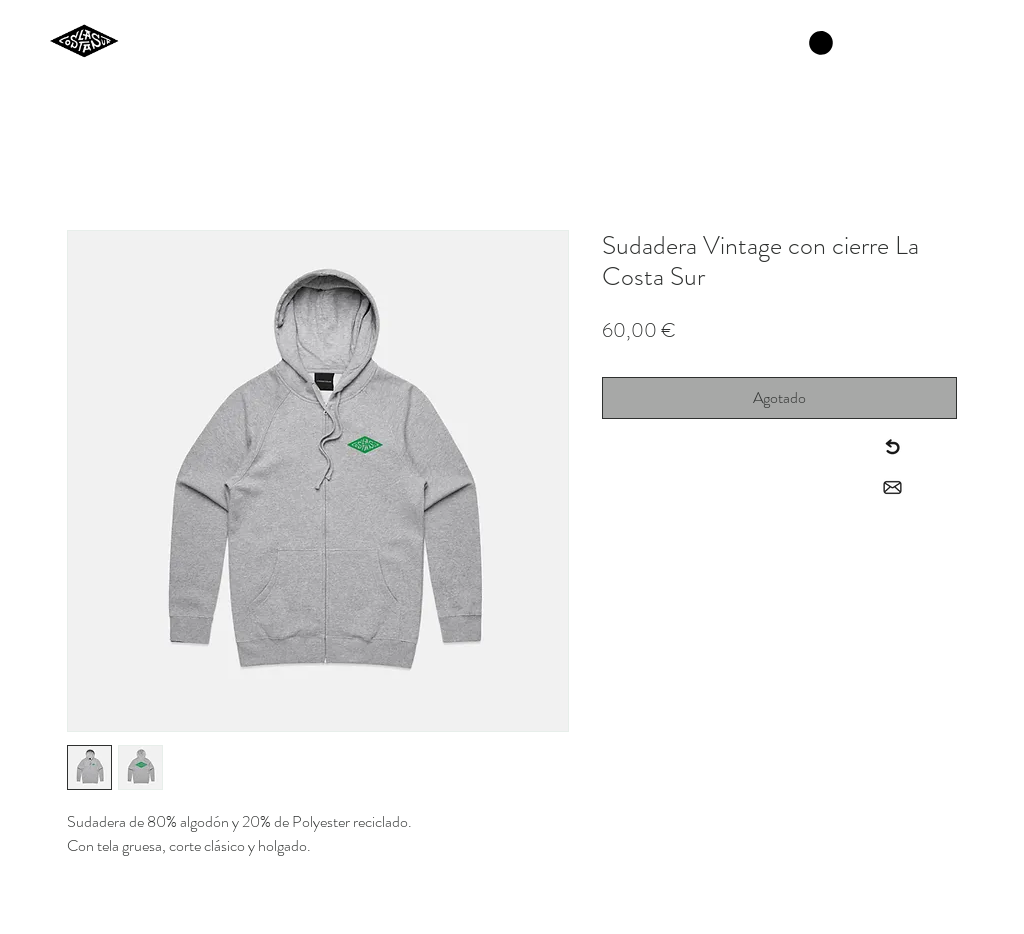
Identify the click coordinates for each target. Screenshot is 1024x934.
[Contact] (892, 487)
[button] (821, 43)
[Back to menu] (892, 447)
